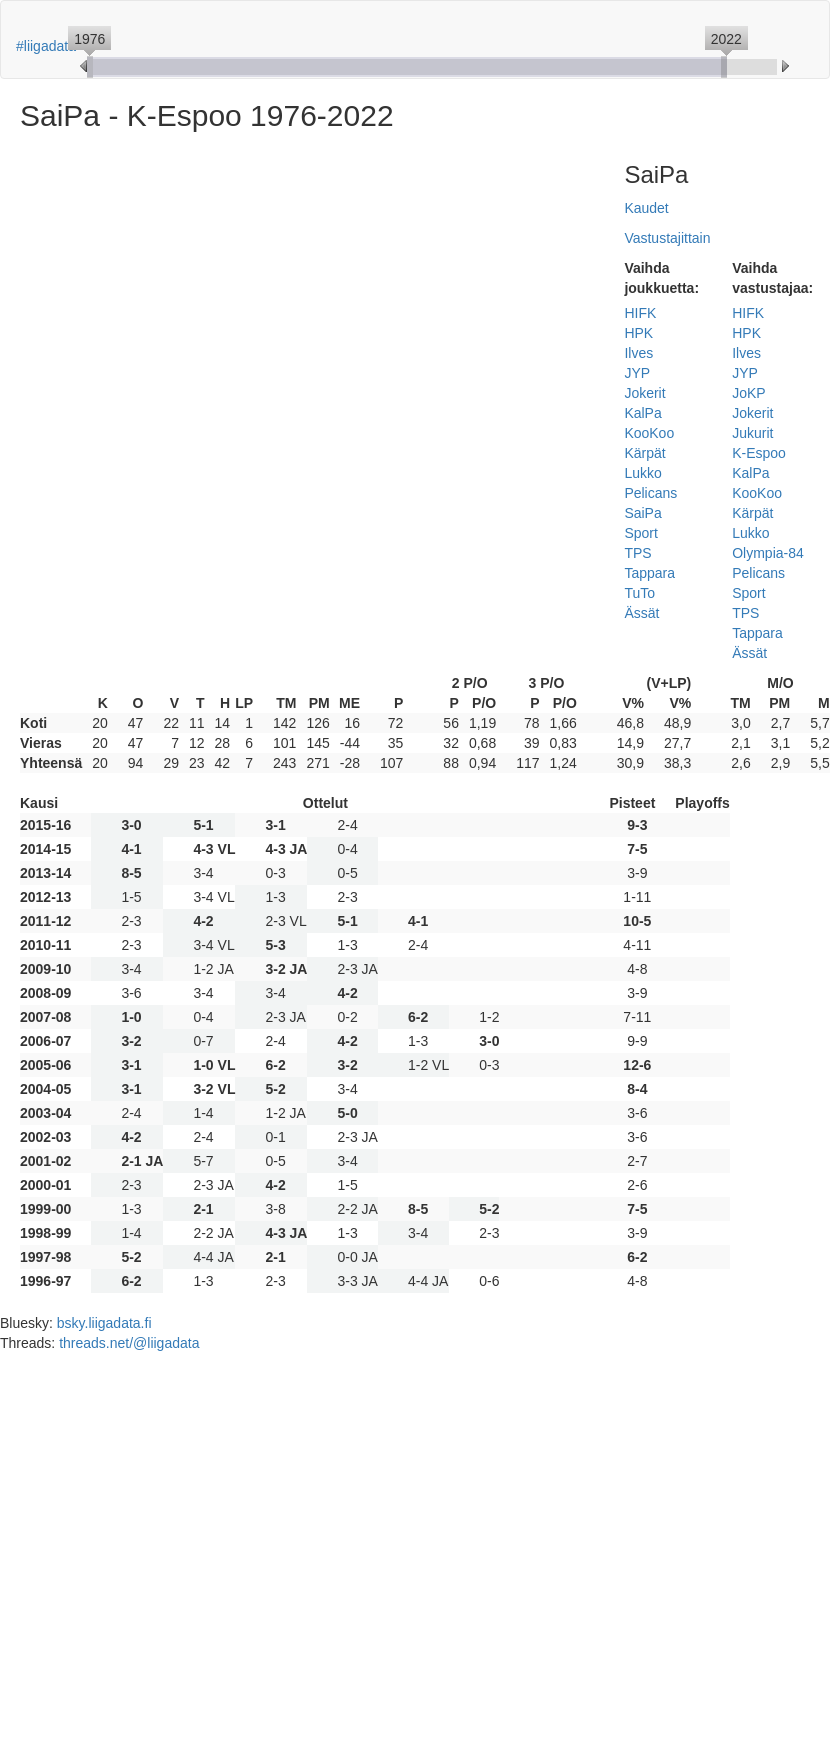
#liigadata (46, 46)
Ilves (638, 353)
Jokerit (644, 393)
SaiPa (642, 513)
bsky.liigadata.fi (104, 1323)
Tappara (649, 573)
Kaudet (646, 208)
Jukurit (752, 433)
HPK (638, 333)
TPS (637, 553)
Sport (640, 533)
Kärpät (644, 453)
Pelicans (650, 493)
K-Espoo (759, 453)
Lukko (642, 473)
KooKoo (649, 433)
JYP (637, 373)
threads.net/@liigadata (129, 1343)
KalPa (642, 413)
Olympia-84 (768, 553)
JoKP (748, 393)
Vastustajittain (667, 238)
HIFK (640, 313)
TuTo (639, 593)
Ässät (641, 613)
